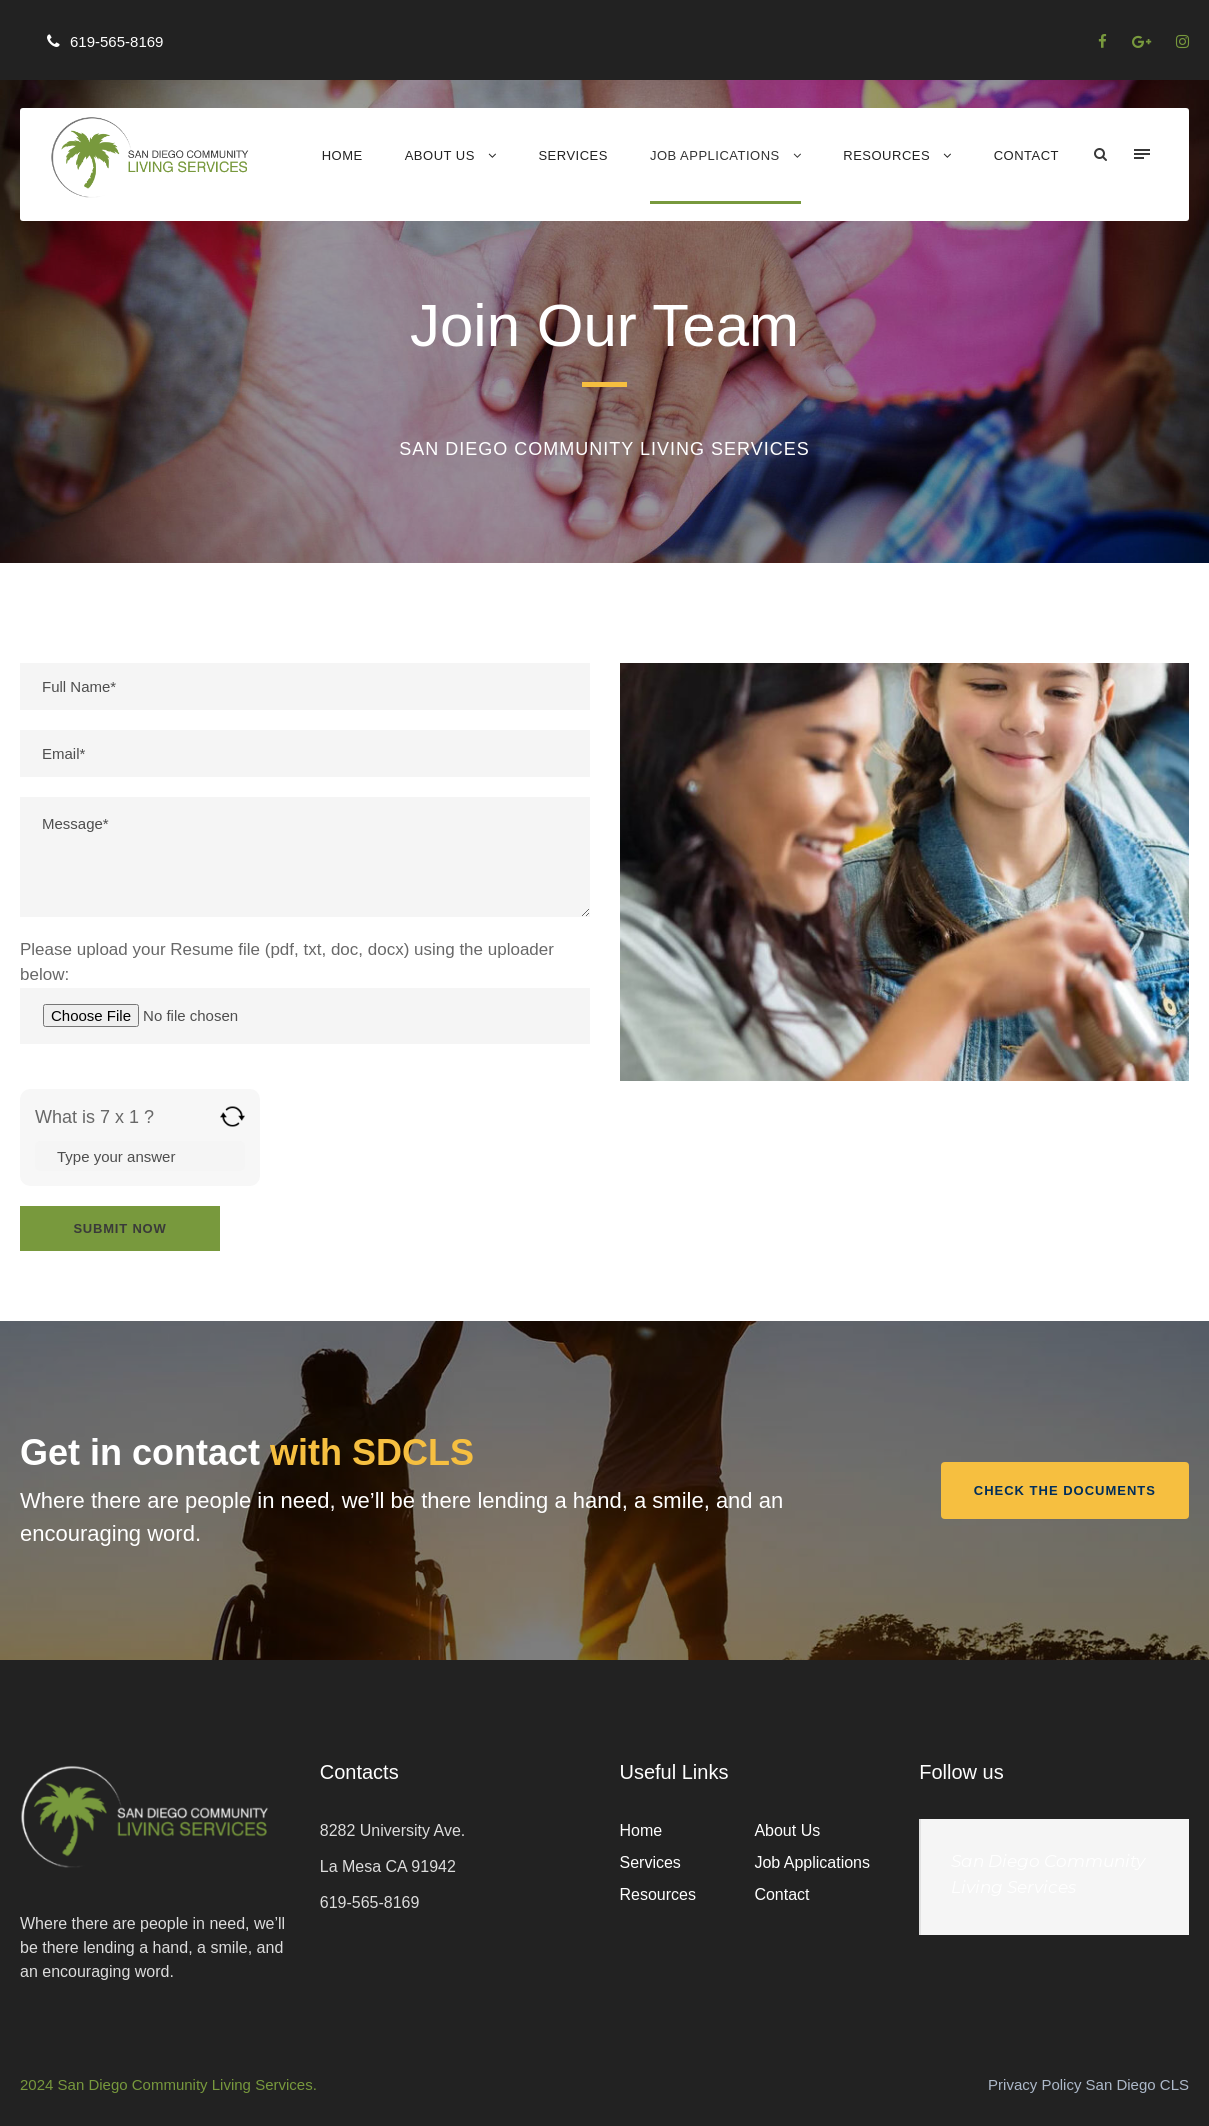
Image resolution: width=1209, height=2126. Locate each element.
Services (573, 155)
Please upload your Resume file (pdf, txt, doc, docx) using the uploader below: (305, 992)
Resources (886, 155)
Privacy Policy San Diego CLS (1088, 2084)
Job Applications (715, 155)
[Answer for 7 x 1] (140, 1156)
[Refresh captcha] (232, 1116)
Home (342, 155)
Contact (1026, 155)
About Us (440, 155)
